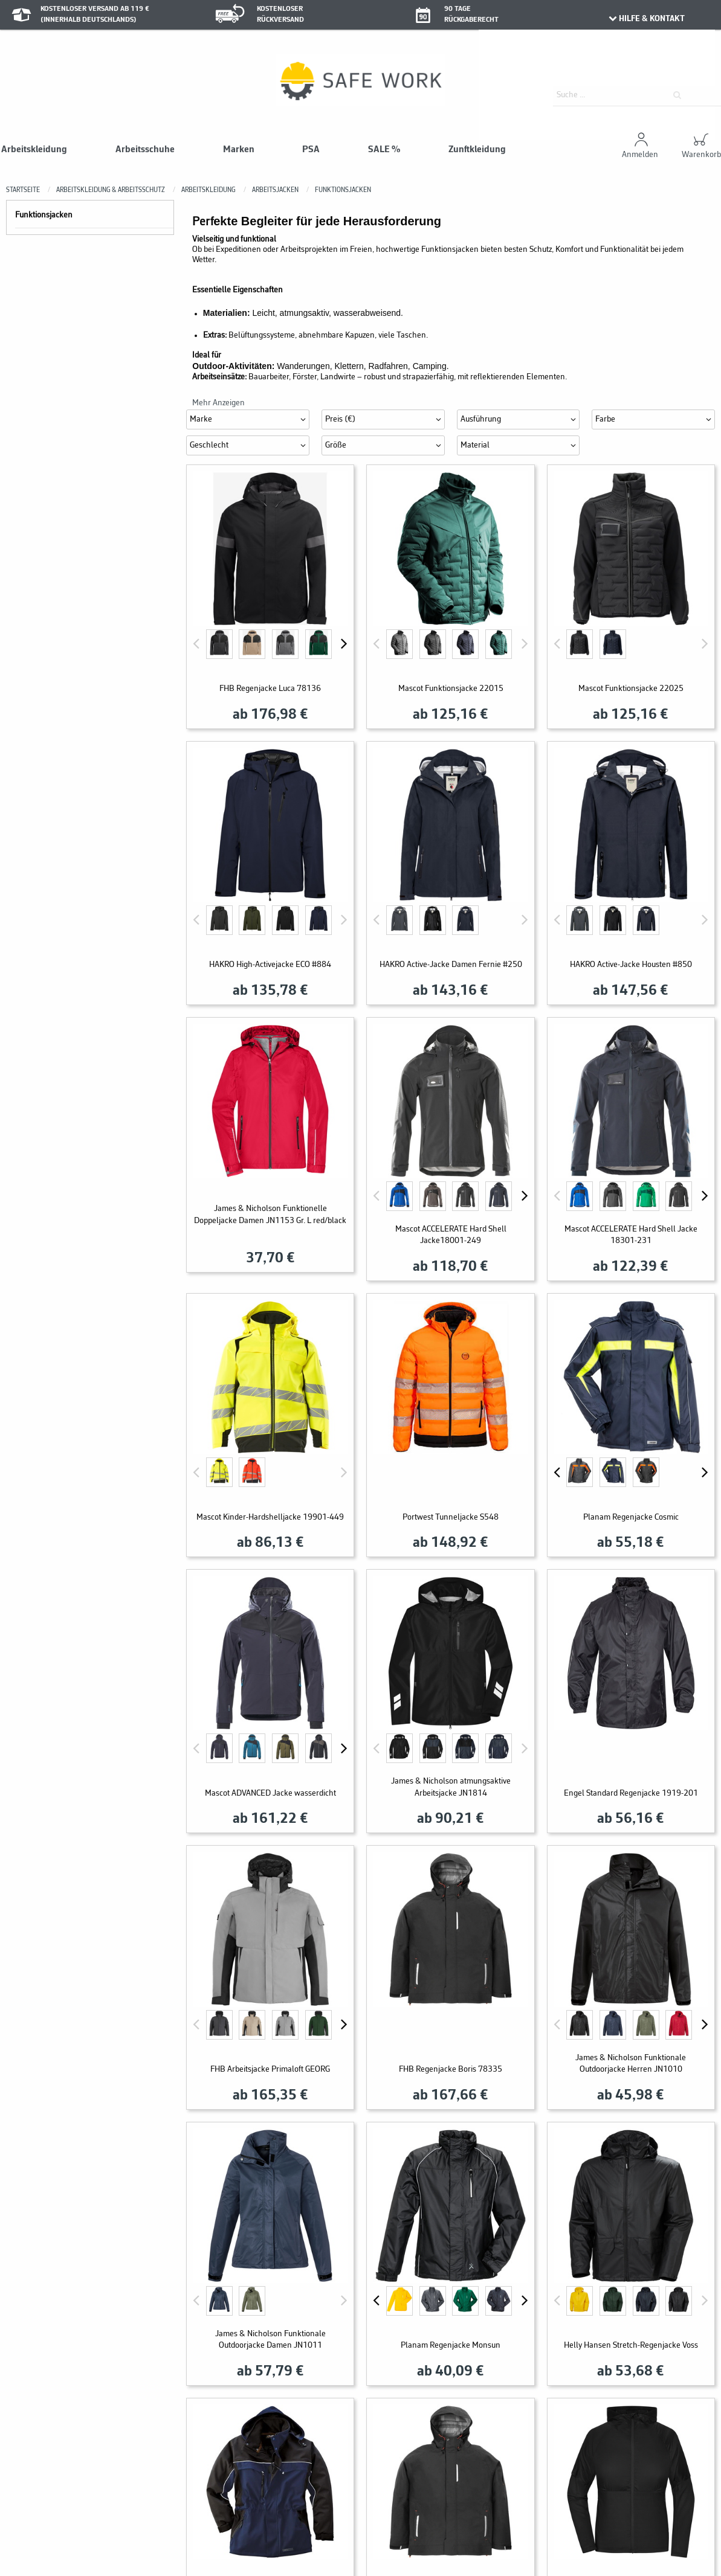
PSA (311, 150)
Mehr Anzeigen (218, 403)
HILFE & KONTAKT (646, 18)
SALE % (384, 150)
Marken (238, 150)
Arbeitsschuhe (145, 150)
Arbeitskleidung (34, 150)
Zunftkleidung (477, 150)
